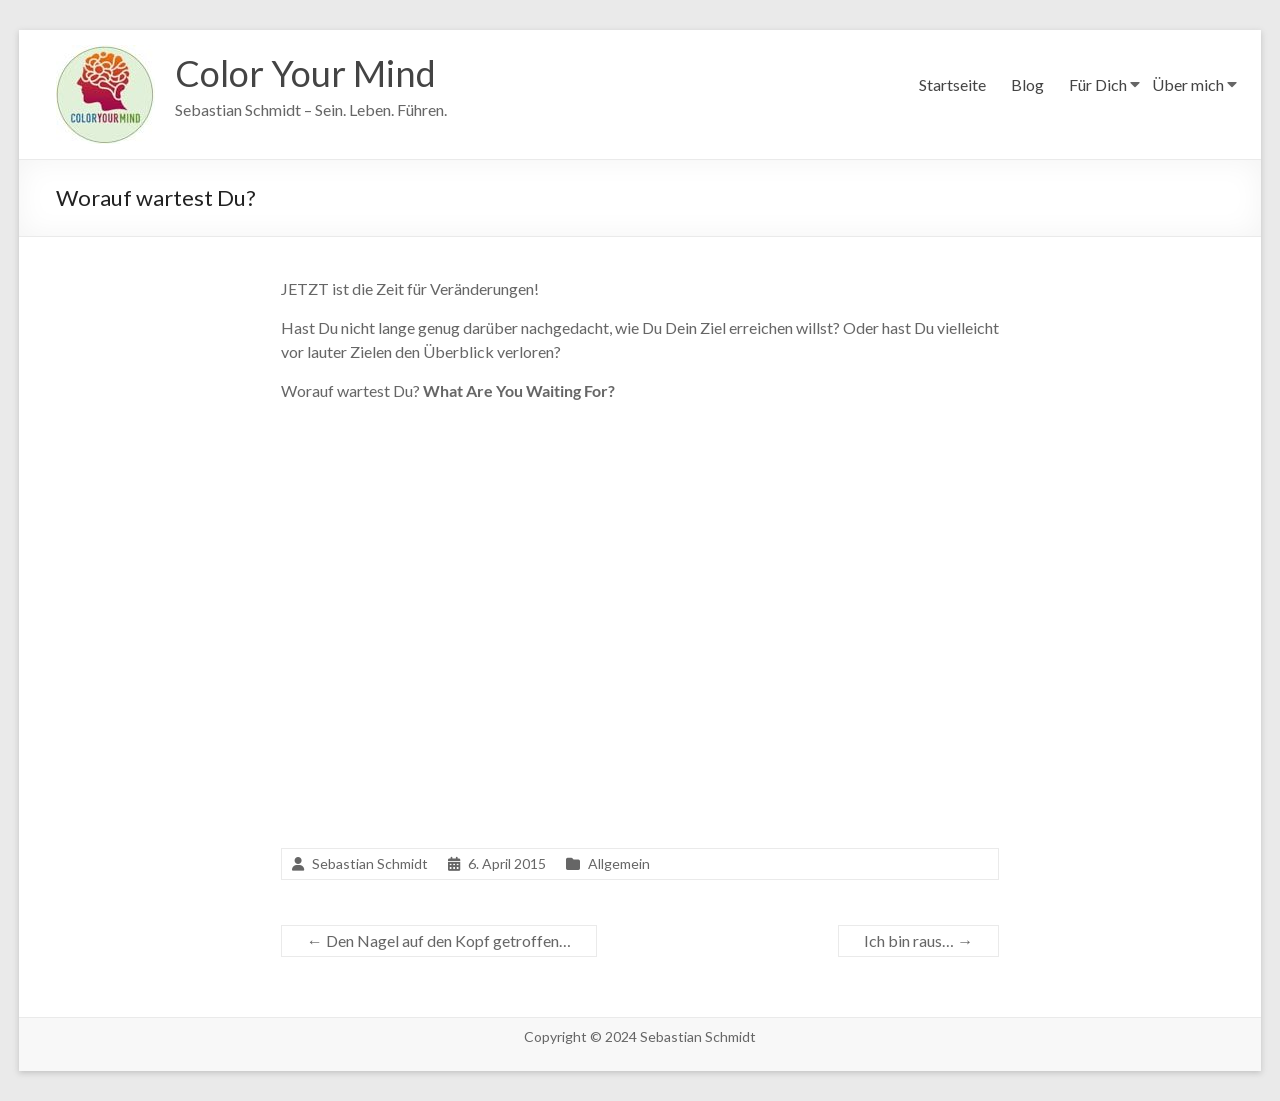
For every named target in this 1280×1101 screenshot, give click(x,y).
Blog (1027, 84)
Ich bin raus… (918, 940)
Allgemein (619, 863)
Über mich (1188, 84)
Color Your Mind (305, 73)
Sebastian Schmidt (370, 863)
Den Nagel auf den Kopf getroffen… (439, 940)
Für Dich (1098, 84)
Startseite (952, 84)
